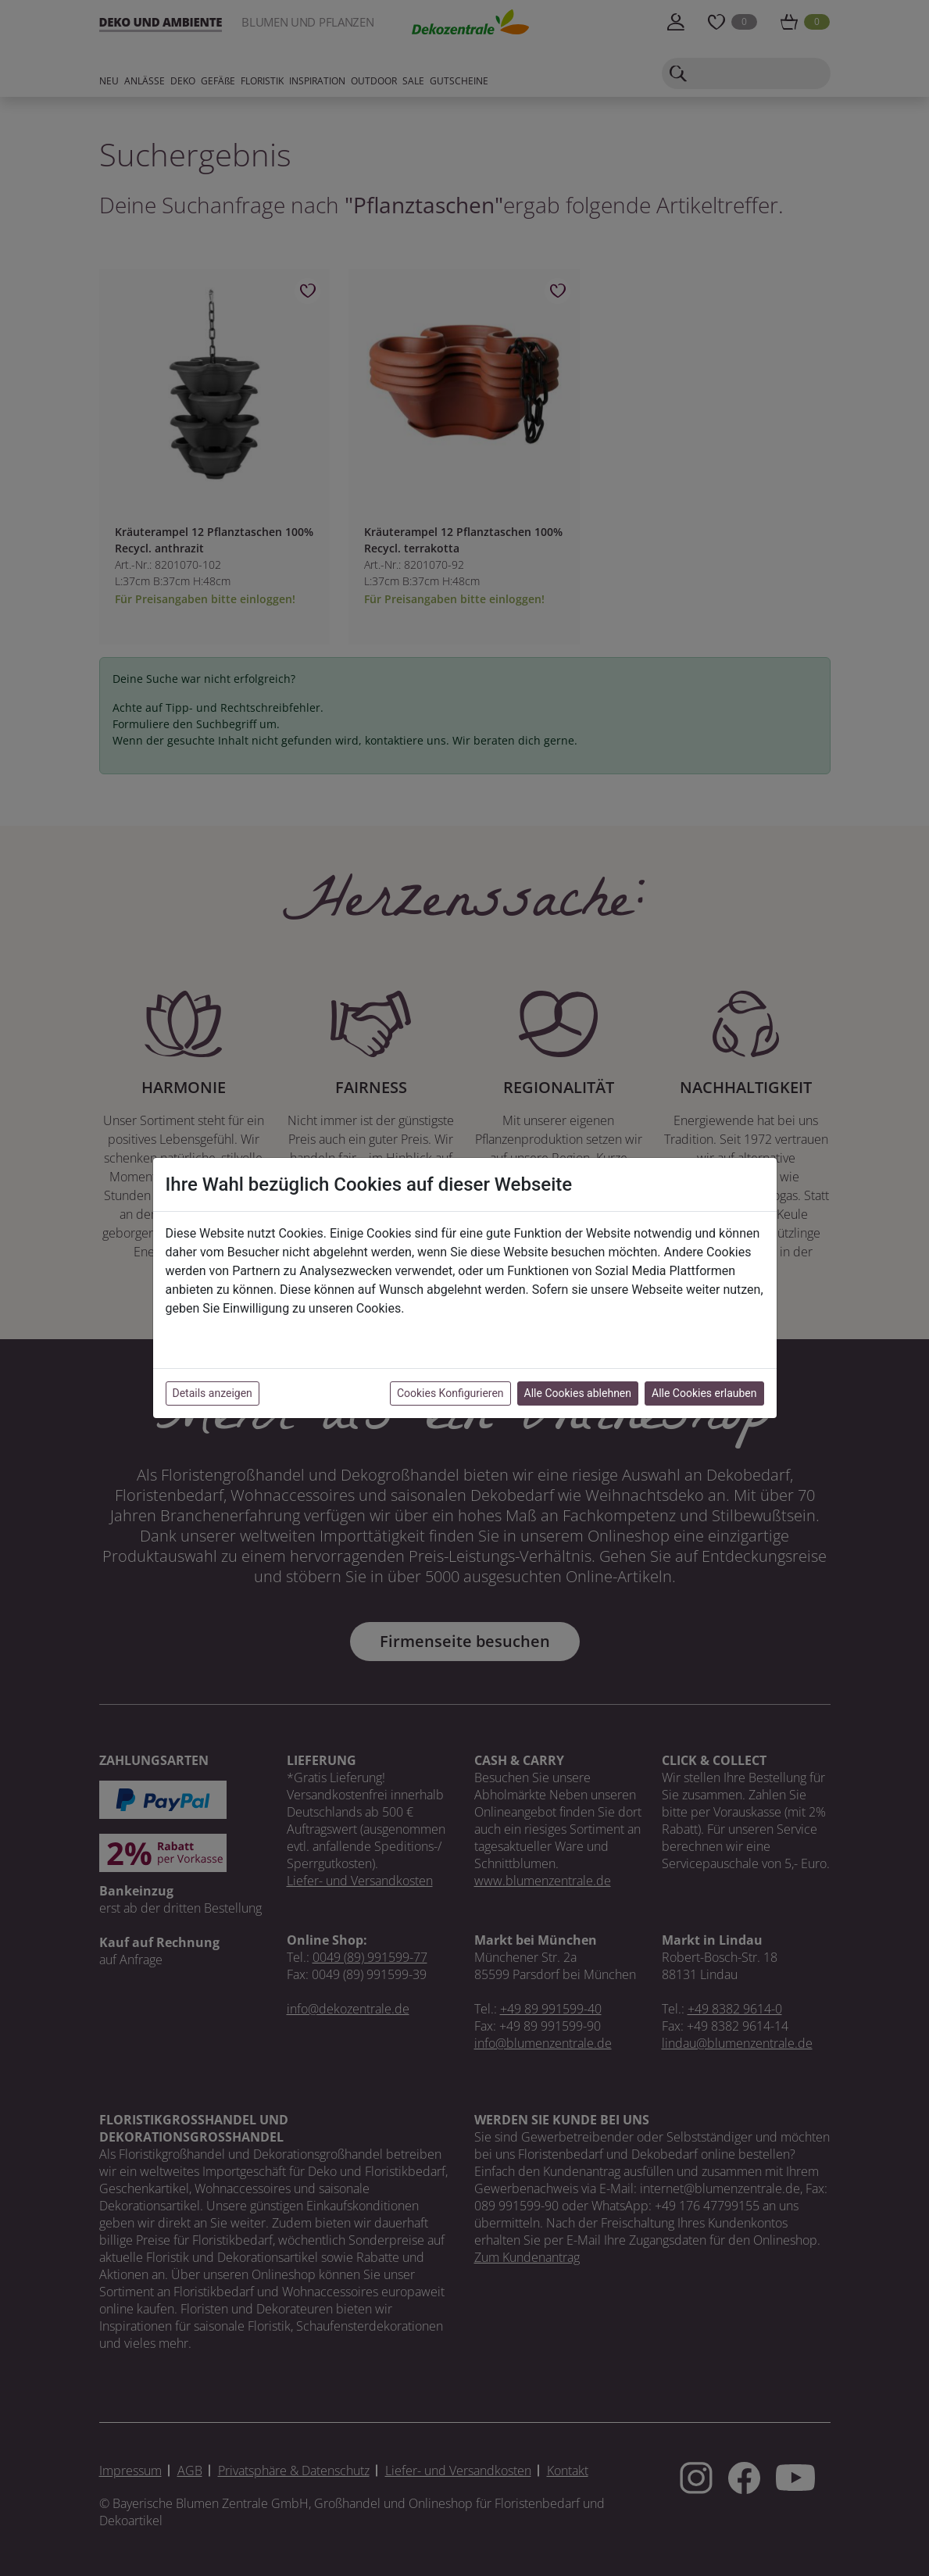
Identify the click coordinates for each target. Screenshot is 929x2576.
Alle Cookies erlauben (704, 1393)
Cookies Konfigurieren (450, 1393)
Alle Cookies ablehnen (577, 1393)
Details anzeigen (212, 1393)
